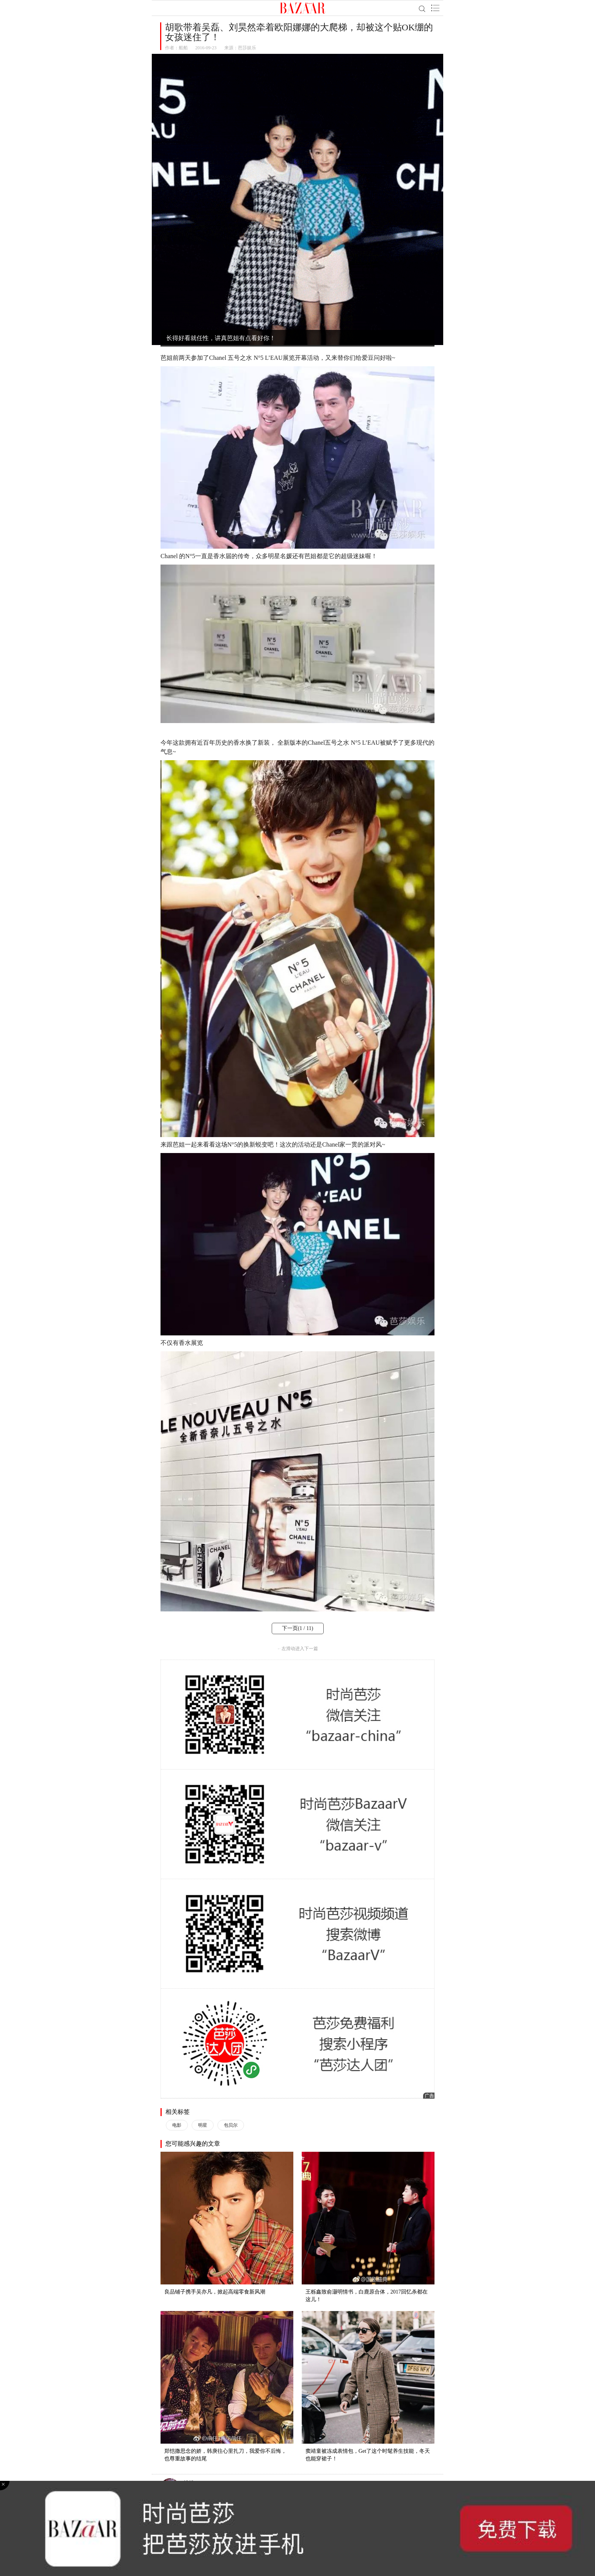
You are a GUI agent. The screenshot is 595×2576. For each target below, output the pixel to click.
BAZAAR (303, 8)
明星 (202, 2125)
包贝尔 (231, 2125)
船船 (183, 47)
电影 (176, 2125)
